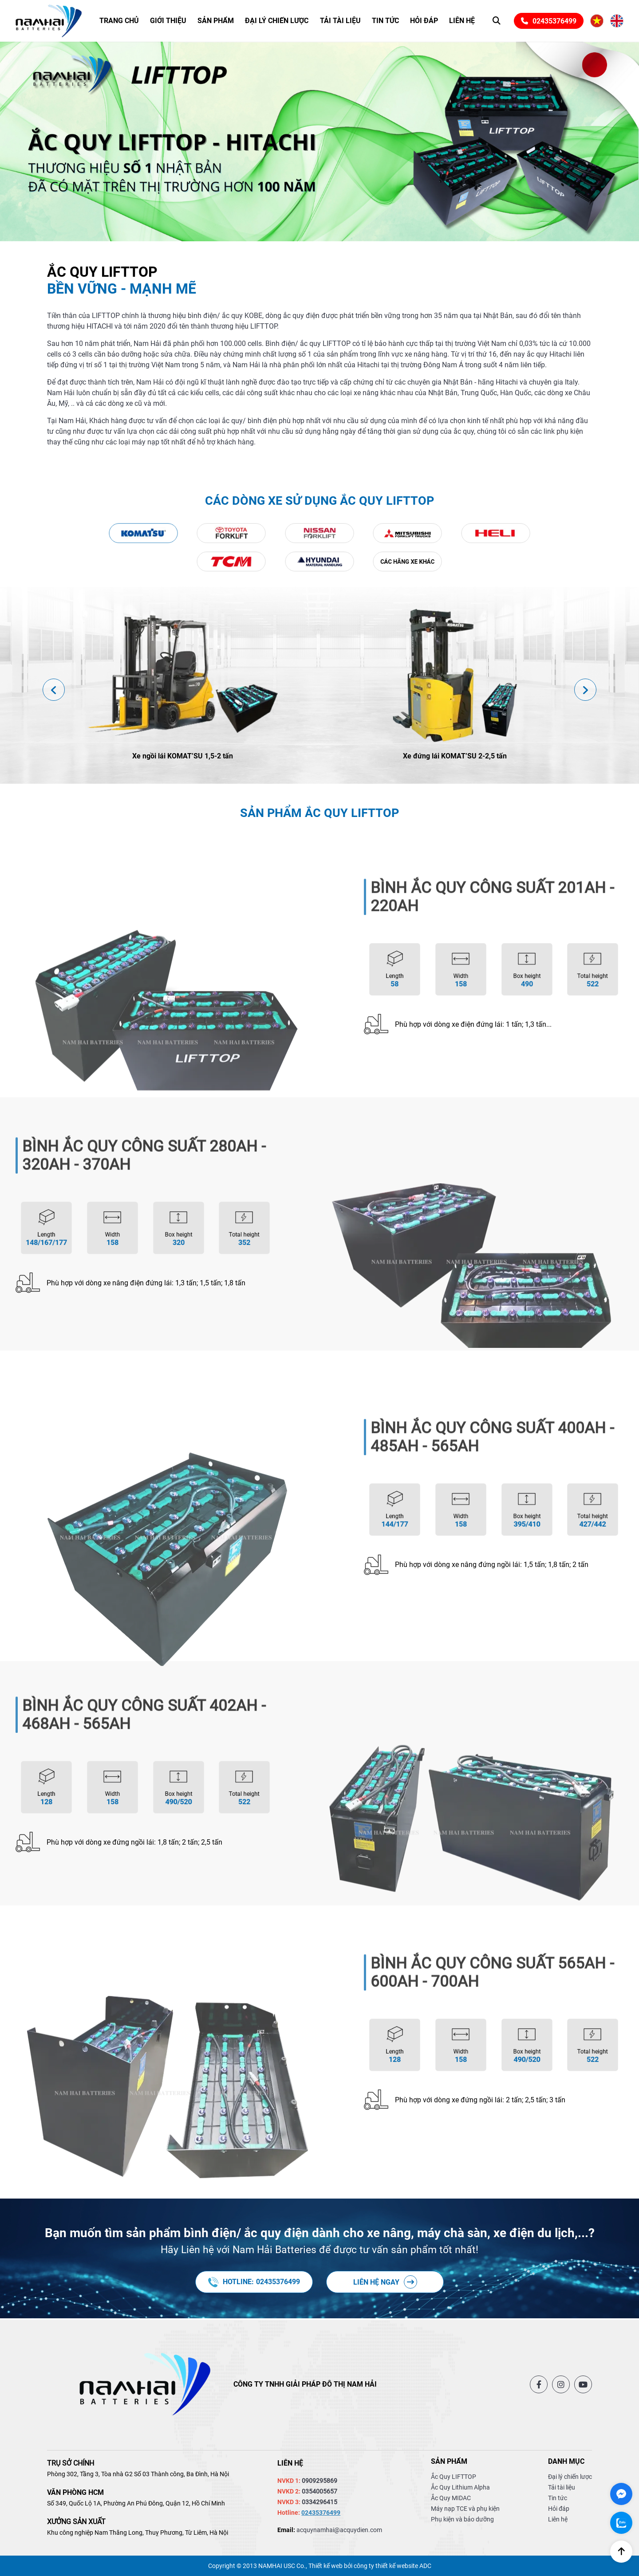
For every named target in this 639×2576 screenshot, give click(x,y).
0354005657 (319, 2491)
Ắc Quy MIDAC (451, 2497)
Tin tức (385, 20)
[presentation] (54, 690)
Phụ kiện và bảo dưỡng (462, 2519)
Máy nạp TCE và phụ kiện (465, 2508)
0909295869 (319, 2480)
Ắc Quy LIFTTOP (453, 2476)
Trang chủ (119, 20)
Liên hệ (462, 20)
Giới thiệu (168, 20)
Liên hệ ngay (385, 2282)
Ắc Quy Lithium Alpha (460, 2487)
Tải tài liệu (340, 20)
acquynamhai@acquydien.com (339, 2529)
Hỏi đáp (424, 20)
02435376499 (548, 21)
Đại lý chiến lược (276, 20)
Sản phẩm (215, 20)
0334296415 (319, 2501)
